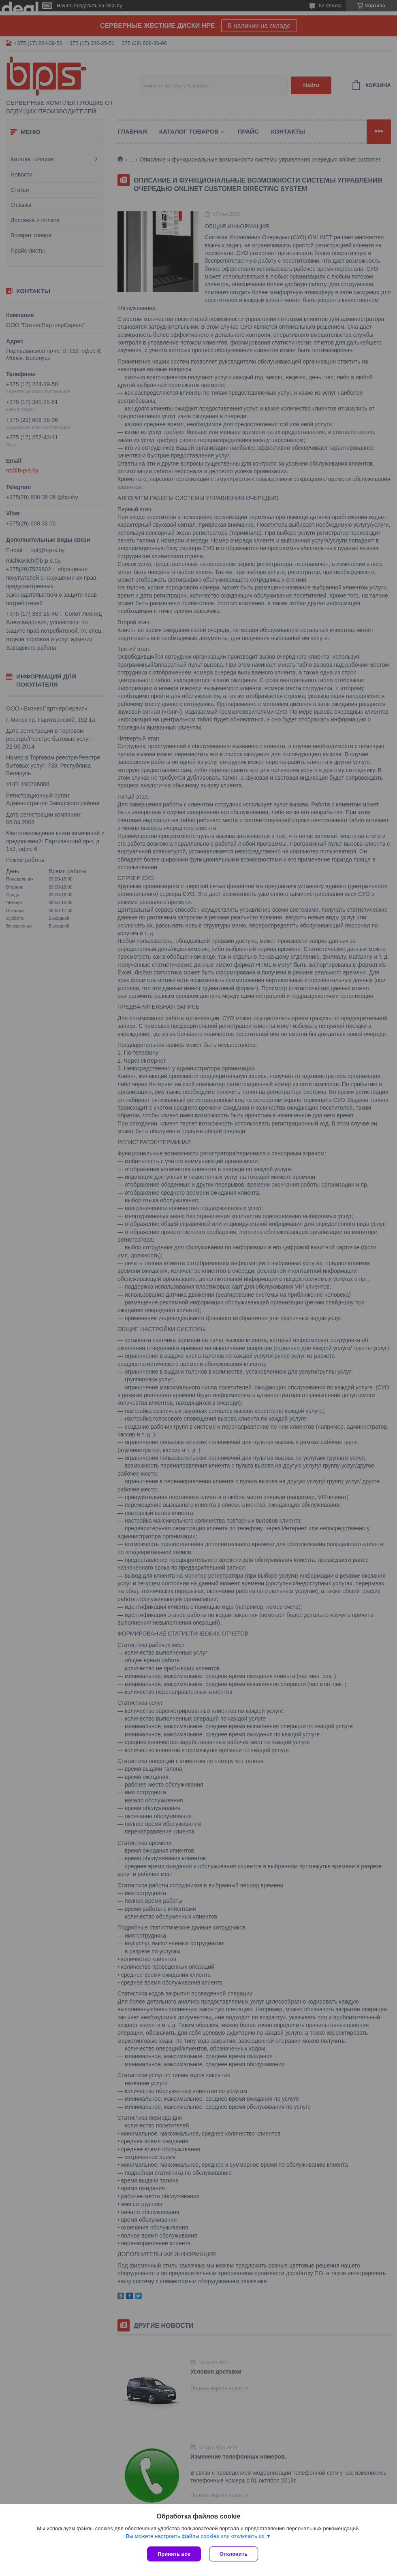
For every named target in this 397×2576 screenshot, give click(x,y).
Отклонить (234, 2554)
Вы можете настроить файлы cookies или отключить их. (196, 2536)
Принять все (174, 2554)
